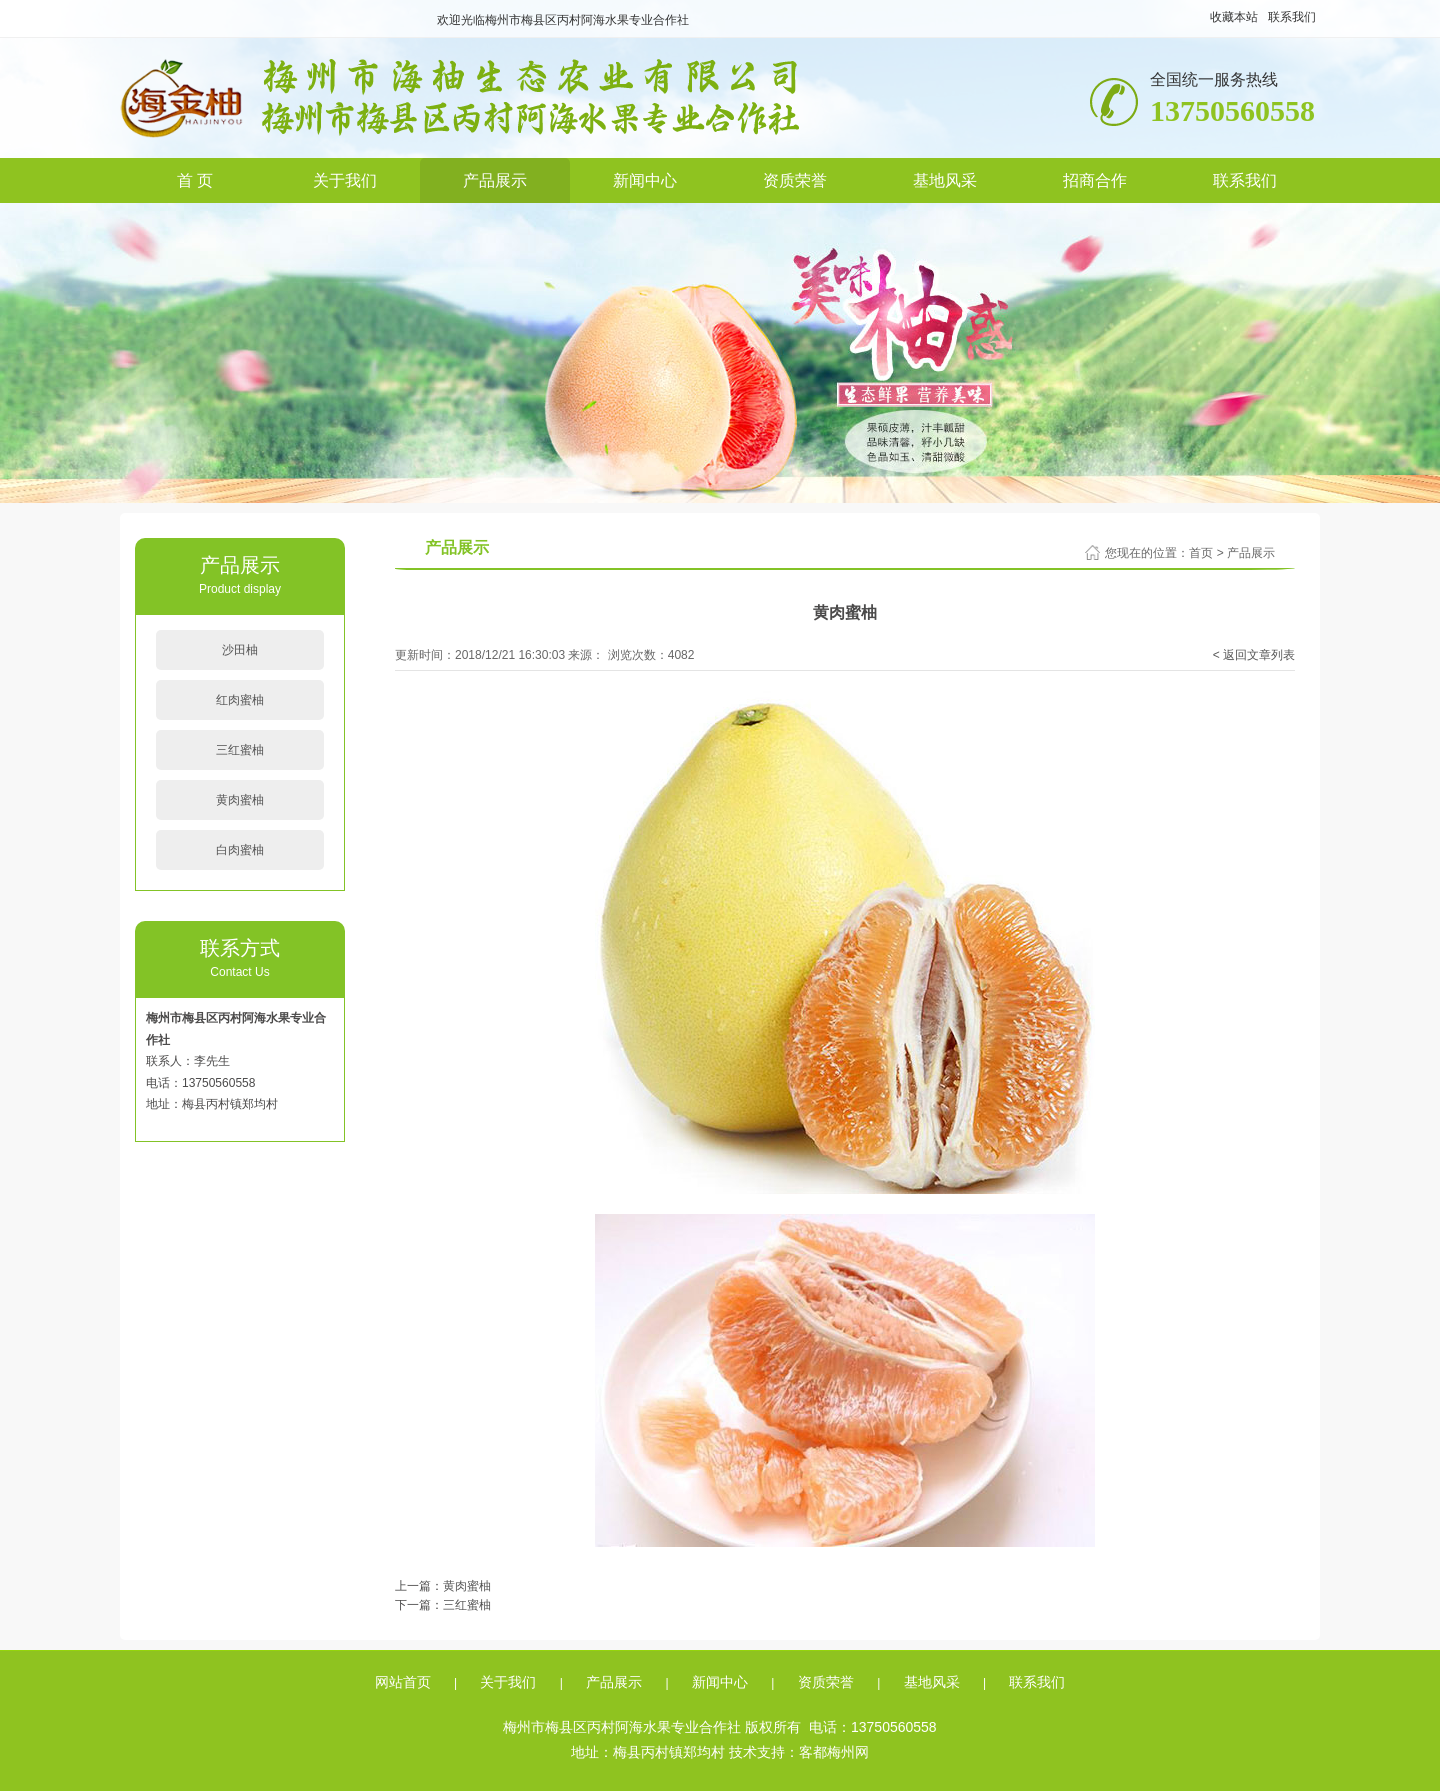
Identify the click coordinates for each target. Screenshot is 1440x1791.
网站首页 (403, 1682)
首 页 (195, 180)
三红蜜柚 (240, 750)
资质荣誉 (795, 180)
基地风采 (945, 180)
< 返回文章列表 (1254, 655)
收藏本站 (1234, 17)
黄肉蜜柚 (240, 800)
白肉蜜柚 (240, 850)
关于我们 (345, 180)
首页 (1201, 553)
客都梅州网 (834, 1752)
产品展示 (495, 180)
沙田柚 (240, 650)
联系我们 (1292, 17)
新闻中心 (645, 180)
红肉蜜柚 (240, 700)
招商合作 (1095, 180)
